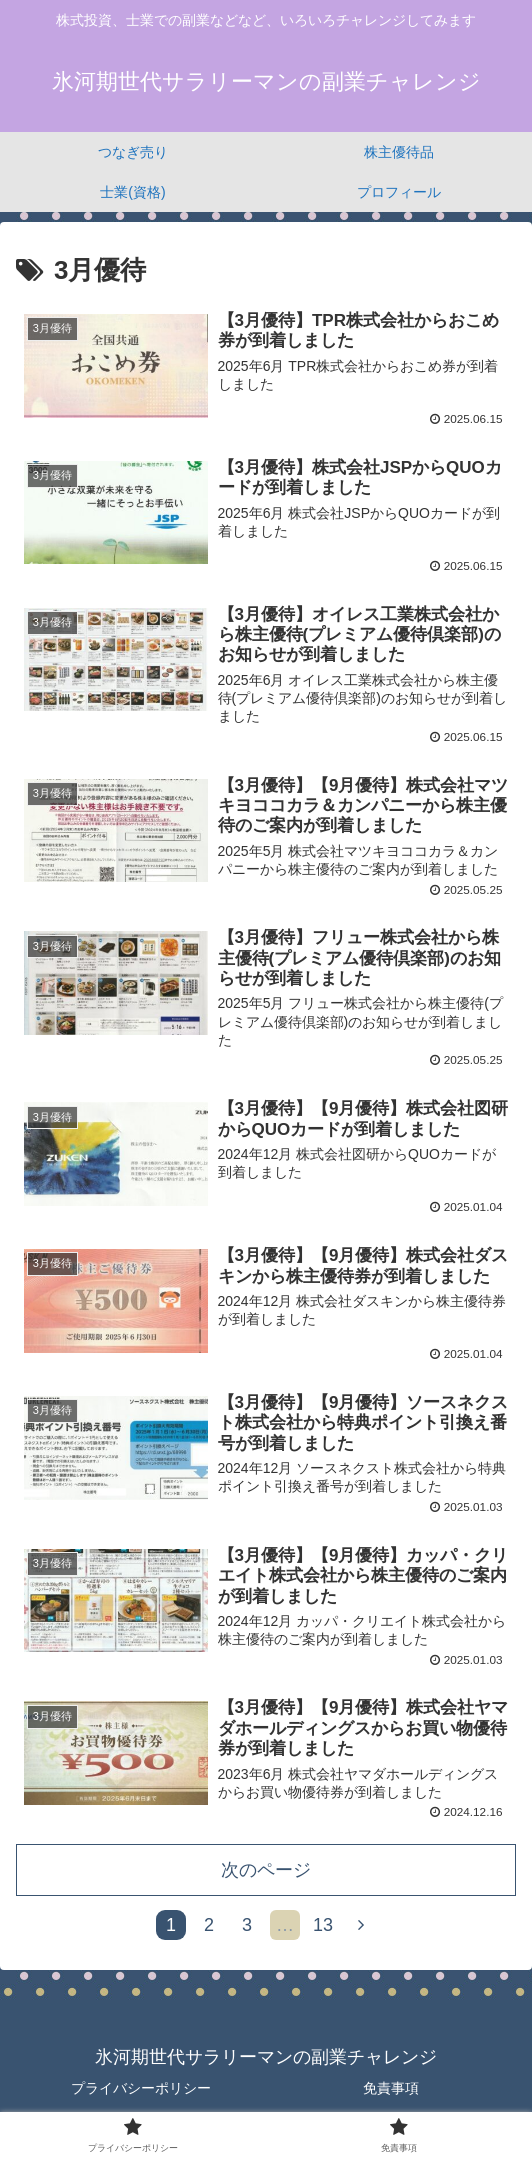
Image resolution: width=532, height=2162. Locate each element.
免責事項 (391, 2097)
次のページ (266, 1879)
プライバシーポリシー (141, 2097)
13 (323, 1934)
